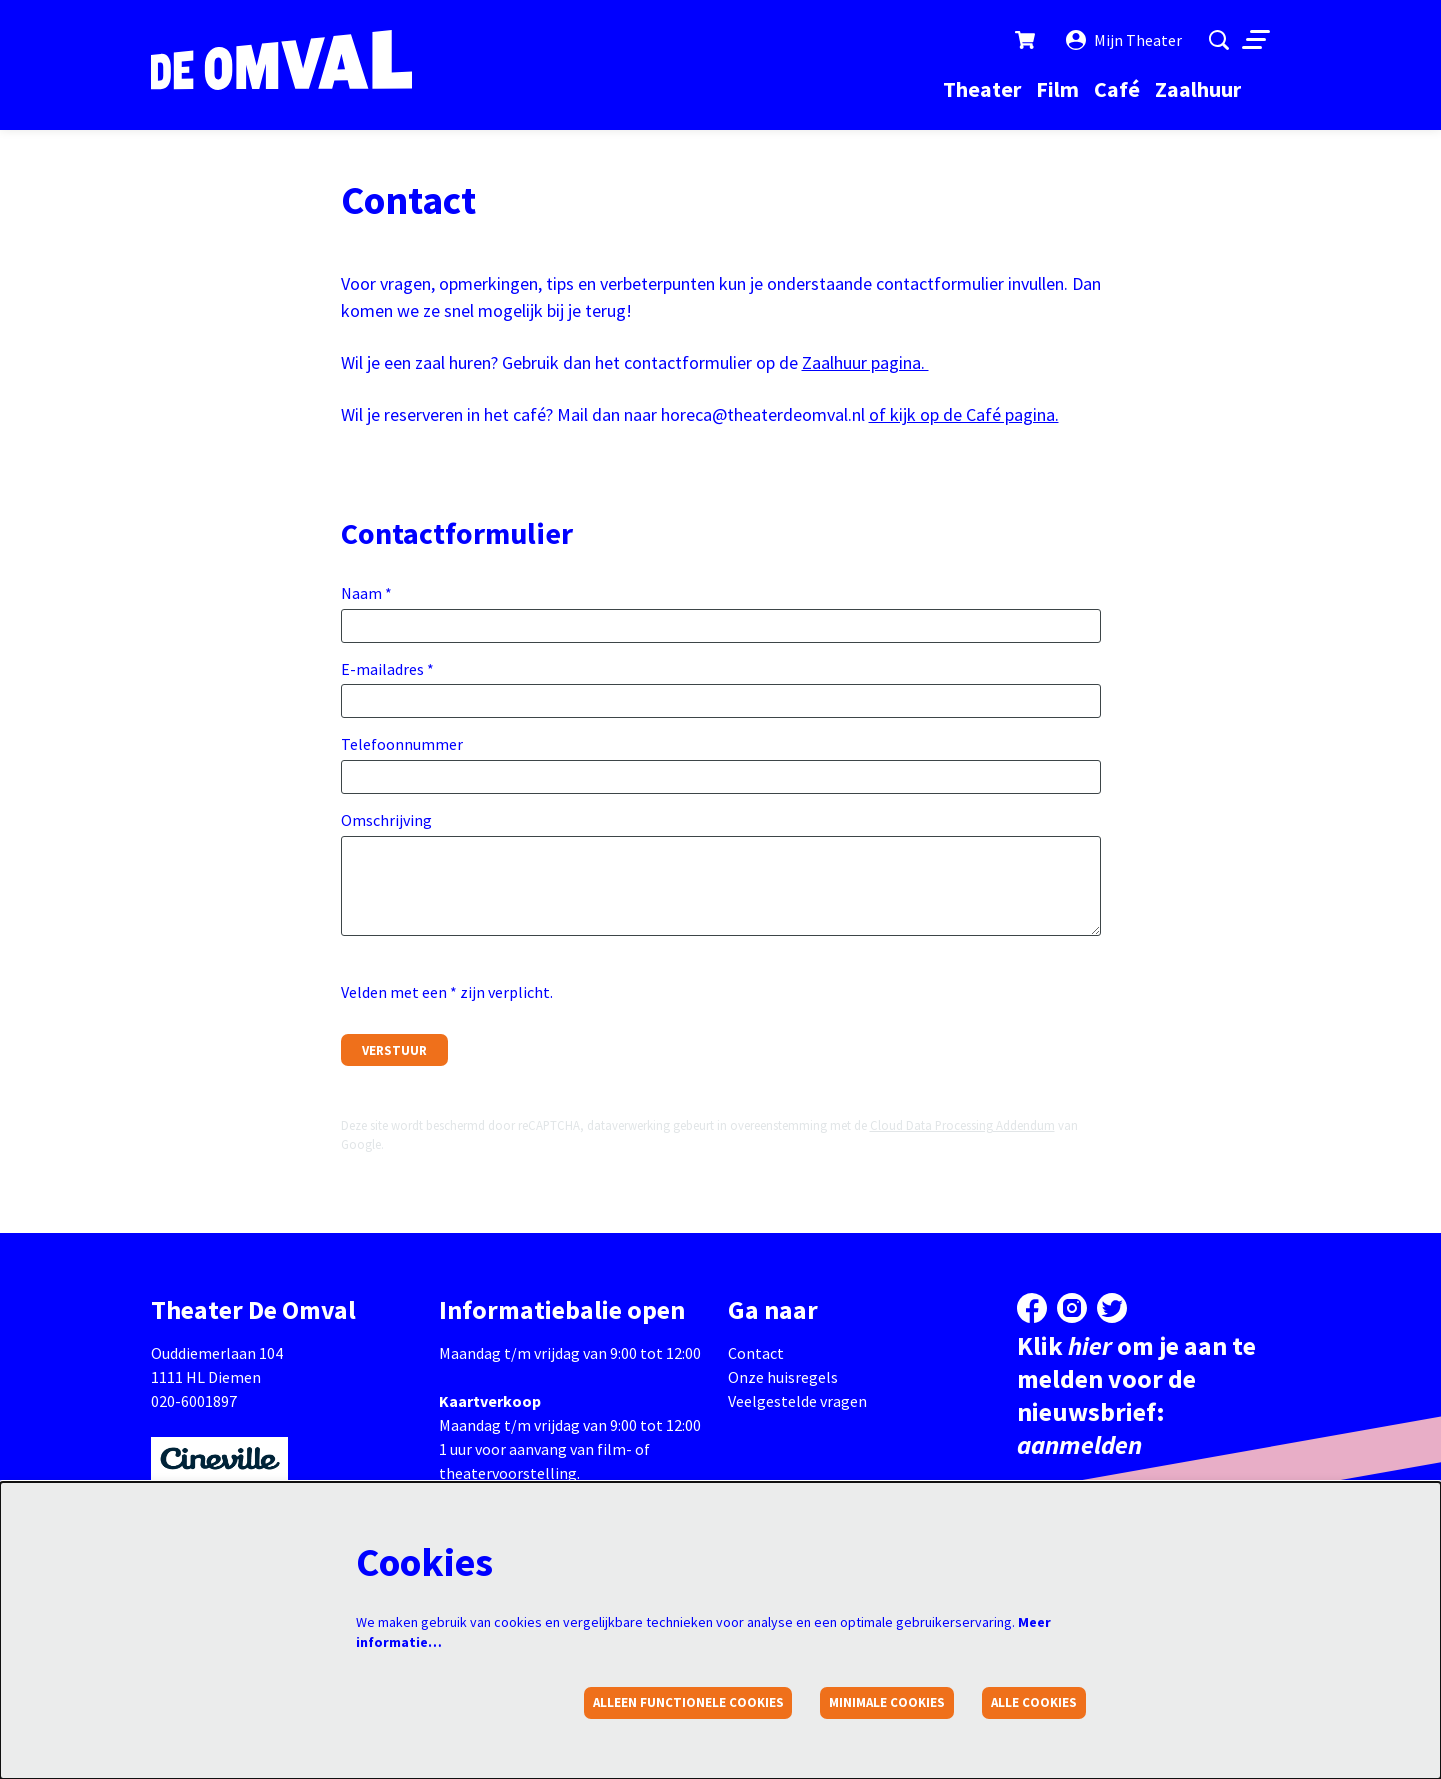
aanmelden (1079, 1444)
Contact (756, 1353)
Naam (366, 593)
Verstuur (394, 1050)
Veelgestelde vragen (797, 1401)
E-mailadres (387, 669)
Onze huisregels (783, 1377)
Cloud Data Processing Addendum (962, 1125)
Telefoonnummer (402, 744)
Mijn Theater (1124, 40)
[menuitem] (982, 89)
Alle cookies (1034, 1702)
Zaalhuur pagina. (865, 362)
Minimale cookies (887, 1702)
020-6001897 (194, 1401)
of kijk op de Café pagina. (964, 414)
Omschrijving (386, 820)
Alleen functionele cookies (688, 1702)
